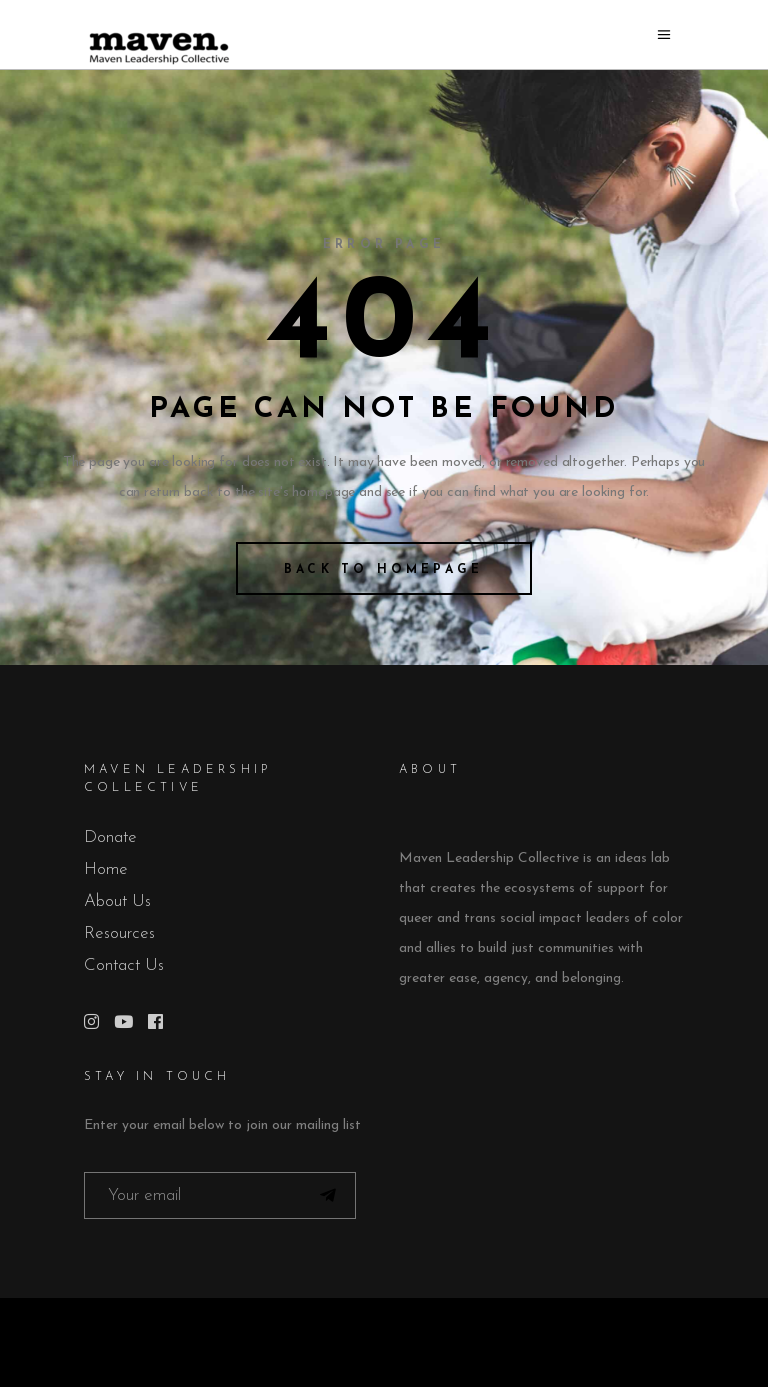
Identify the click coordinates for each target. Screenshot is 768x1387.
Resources (119, 933)
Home (106, 869)
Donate (110, 837)
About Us (117, 901)
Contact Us (124, 965)
